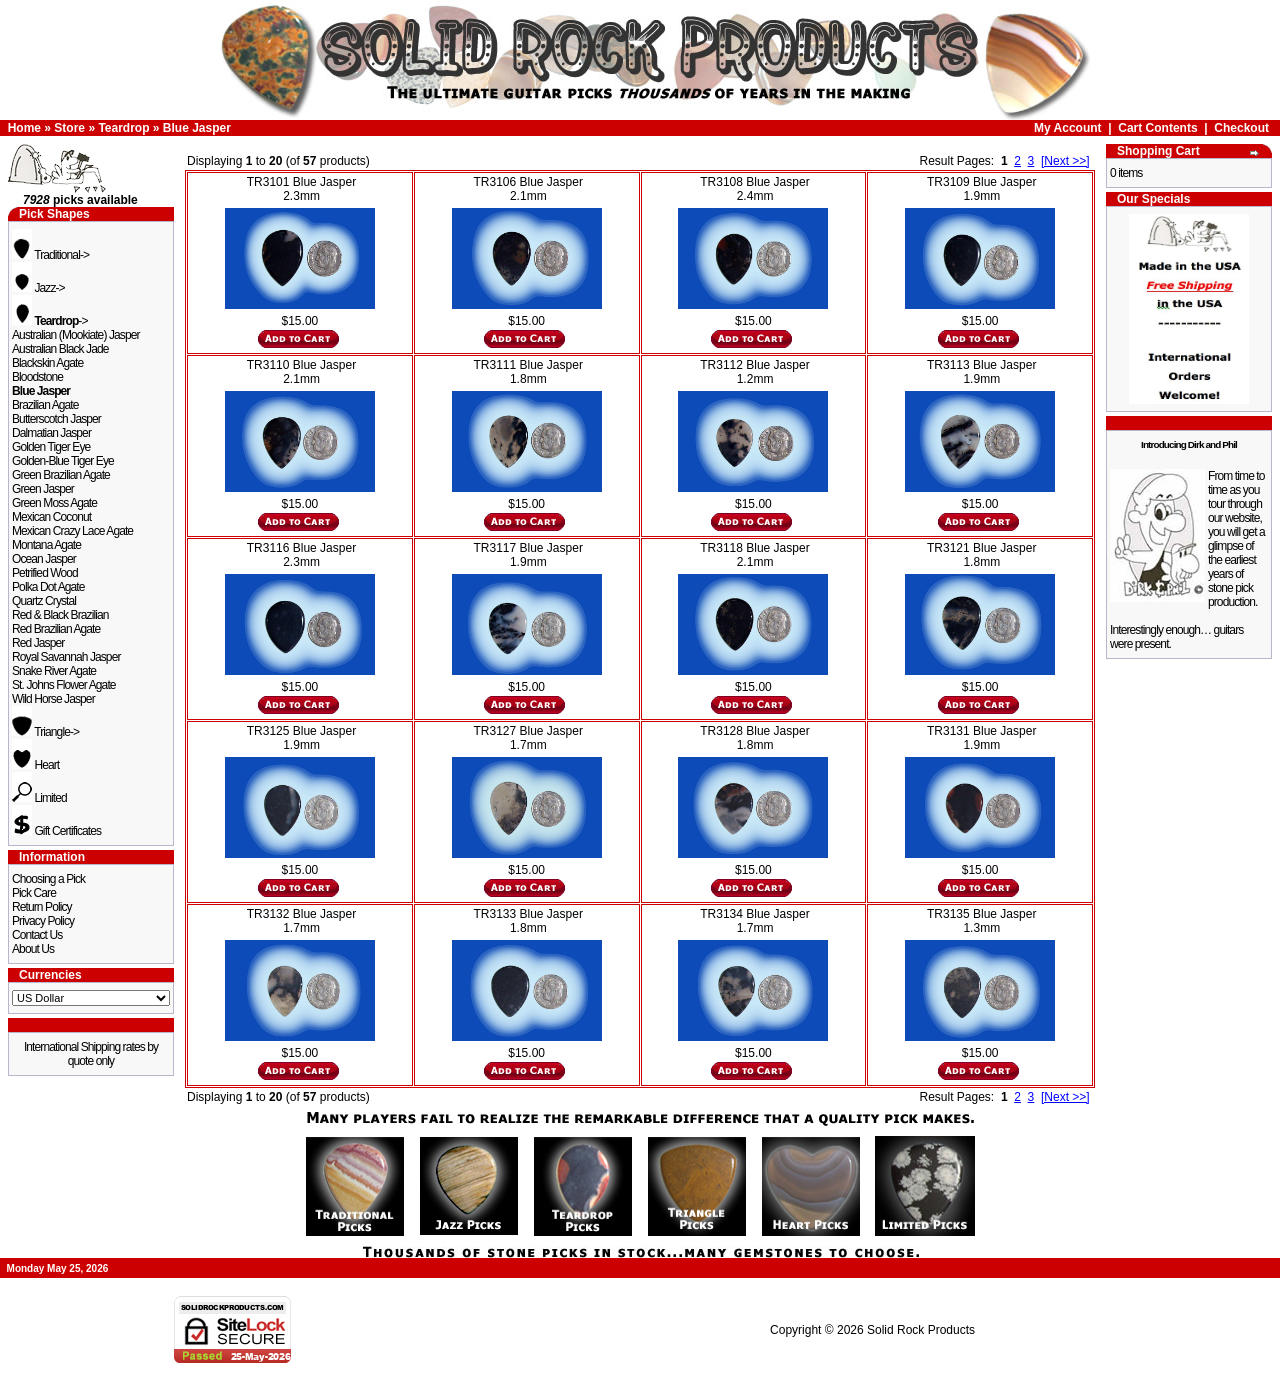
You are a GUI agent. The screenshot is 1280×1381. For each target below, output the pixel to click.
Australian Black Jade (60, 349)
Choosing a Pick (48, 879)
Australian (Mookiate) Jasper (76, 335)
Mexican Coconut (51, 517)
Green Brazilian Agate (61, 475)
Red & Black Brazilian (60, 615)
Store (69, 128)
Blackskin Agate (47, 363)
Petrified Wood (45, 573)
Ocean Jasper (44, 559)
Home (24, 128)
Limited (39, 798)
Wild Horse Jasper (53, 699)
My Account (1068, 128)
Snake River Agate (54, 671)
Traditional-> (50, 255)
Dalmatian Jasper (51, 433)
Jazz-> (38, 288)
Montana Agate (46, 545)
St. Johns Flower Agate (64, 685)
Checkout (1241, 128)
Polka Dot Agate (48, 587)
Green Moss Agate (54, 503)
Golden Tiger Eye (51, 447)
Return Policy (42, 907)
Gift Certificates (56, 831)
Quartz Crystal (44, 601)
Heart (35, 765)
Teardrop (123, 128)
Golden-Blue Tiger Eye (63, 461)
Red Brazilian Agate (56, 629)
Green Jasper (43, 489)
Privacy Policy (43, 921)
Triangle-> (45, 732)
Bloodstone (37, 377)
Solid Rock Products (921, 1330)
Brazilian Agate (45, 405)
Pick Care (34, 893)
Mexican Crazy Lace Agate (72, 531)
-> (50, 321)
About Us (33, 949)
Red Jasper (38, 643)
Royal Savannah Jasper (66, 657)
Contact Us (37, 935)
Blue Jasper (197, 128)
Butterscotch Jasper (56, 419)
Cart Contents (1157, 128)
